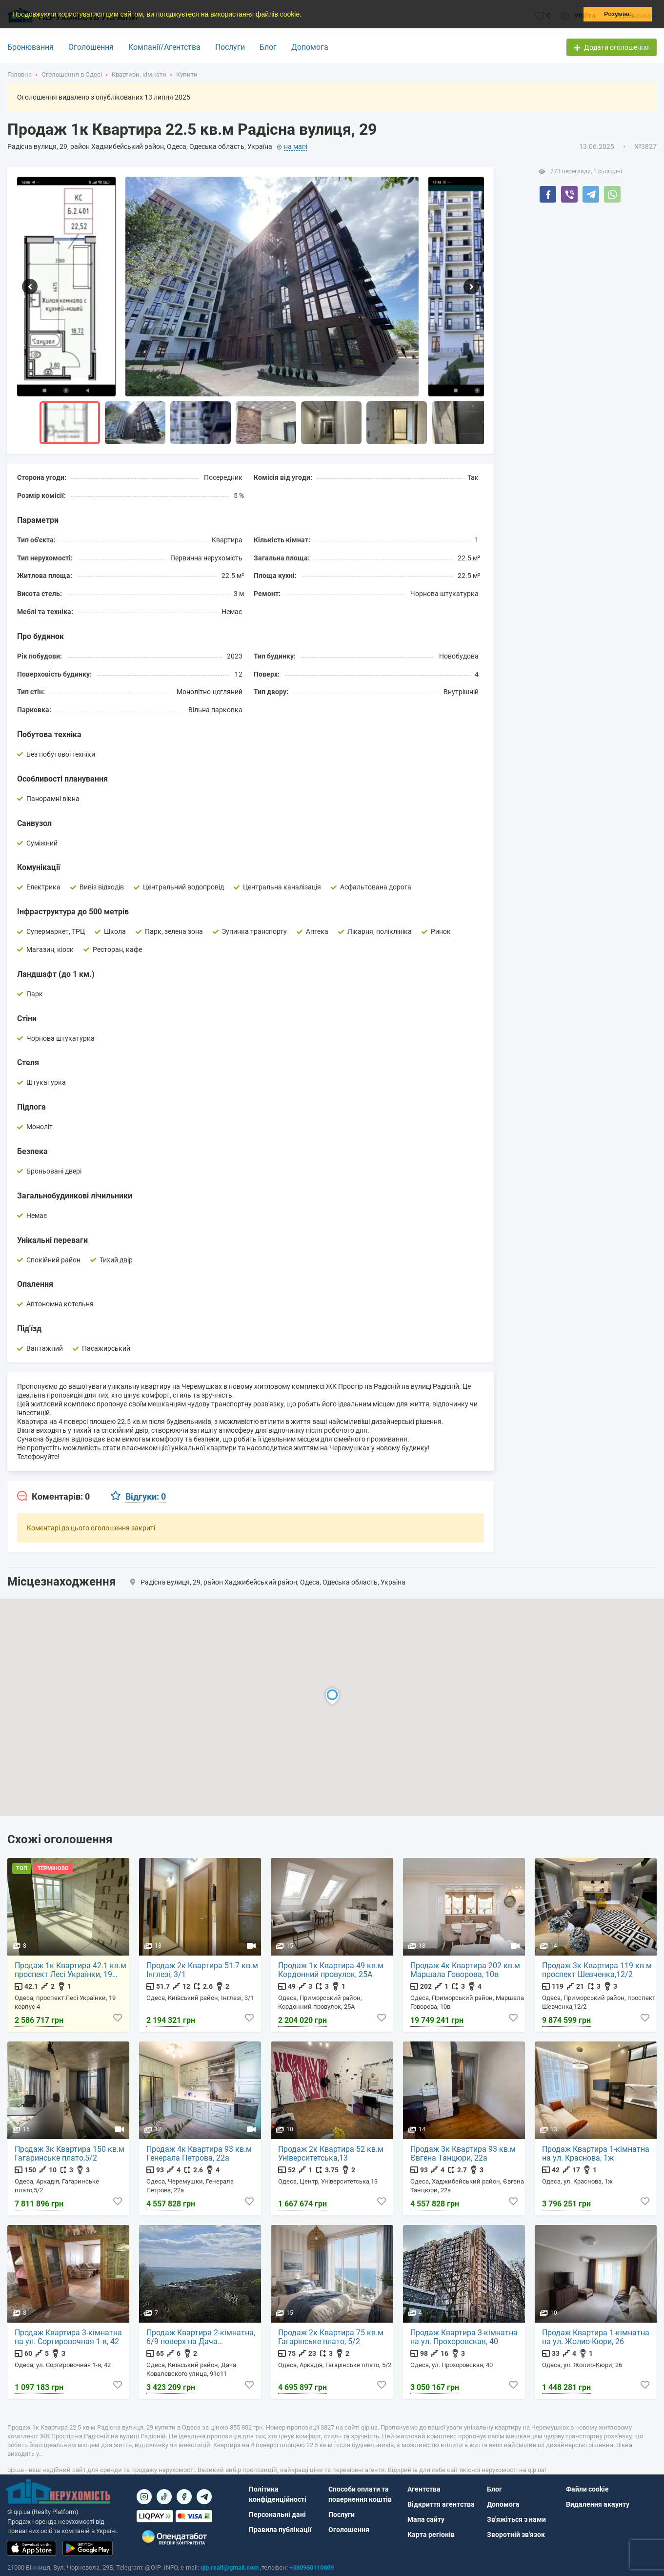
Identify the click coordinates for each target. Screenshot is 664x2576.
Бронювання (30, 47)
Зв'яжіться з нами (516, 2519)
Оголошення (91, 47)
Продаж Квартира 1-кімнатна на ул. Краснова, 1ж (596, 2154)
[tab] (53, 1496)
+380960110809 (311, 2567)
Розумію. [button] (617, 14)
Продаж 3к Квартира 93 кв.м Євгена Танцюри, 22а (463, 2154)
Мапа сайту (425, 2519)
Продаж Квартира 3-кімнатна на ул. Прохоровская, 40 (464, 2338)
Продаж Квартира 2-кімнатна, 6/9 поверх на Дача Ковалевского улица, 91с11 (201, 2338)
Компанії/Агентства (164, 47)
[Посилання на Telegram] (204, 2496)
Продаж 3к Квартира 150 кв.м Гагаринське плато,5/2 (70, 2154)
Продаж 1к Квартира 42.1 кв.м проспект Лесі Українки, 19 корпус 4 (71, 1970)
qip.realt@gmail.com (230, 2567)
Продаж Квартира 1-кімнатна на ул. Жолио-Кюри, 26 (596, 2338)
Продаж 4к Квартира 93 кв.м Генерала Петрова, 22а (199, 2154)
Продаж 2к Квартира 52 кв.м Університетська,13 (331, 2154)
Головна (19, 74)
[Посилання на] (144, 2496)
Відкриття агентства (441, 2504)
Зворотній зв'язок (516, 2534)
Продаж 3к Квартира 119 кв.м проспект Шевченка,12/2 (597, 1970)
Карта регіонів (431, 2534)
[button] (304, 15)
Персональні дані (277, 2514)
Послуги (230, 47)
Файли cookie (587, 2489)
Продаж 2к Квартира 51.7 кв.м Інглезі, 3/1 (203, 1970)
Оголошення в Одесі (71, 74)
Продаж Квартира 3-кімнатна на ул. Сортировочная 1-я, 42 (68, 2338)
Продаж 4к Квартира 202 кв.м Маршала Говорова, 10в (466, 1970)
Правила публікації (280, 2530)
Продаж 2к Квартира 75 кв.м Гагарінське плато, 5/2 (331, 2338)
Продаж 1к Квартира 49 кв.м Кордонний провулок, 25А (331, 1970)
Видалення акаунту (597, 2504)
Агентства (424, 2489)
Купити (187, 74)
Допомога (309, 47)
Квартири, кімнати (139, 74)
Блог (268, 47)
